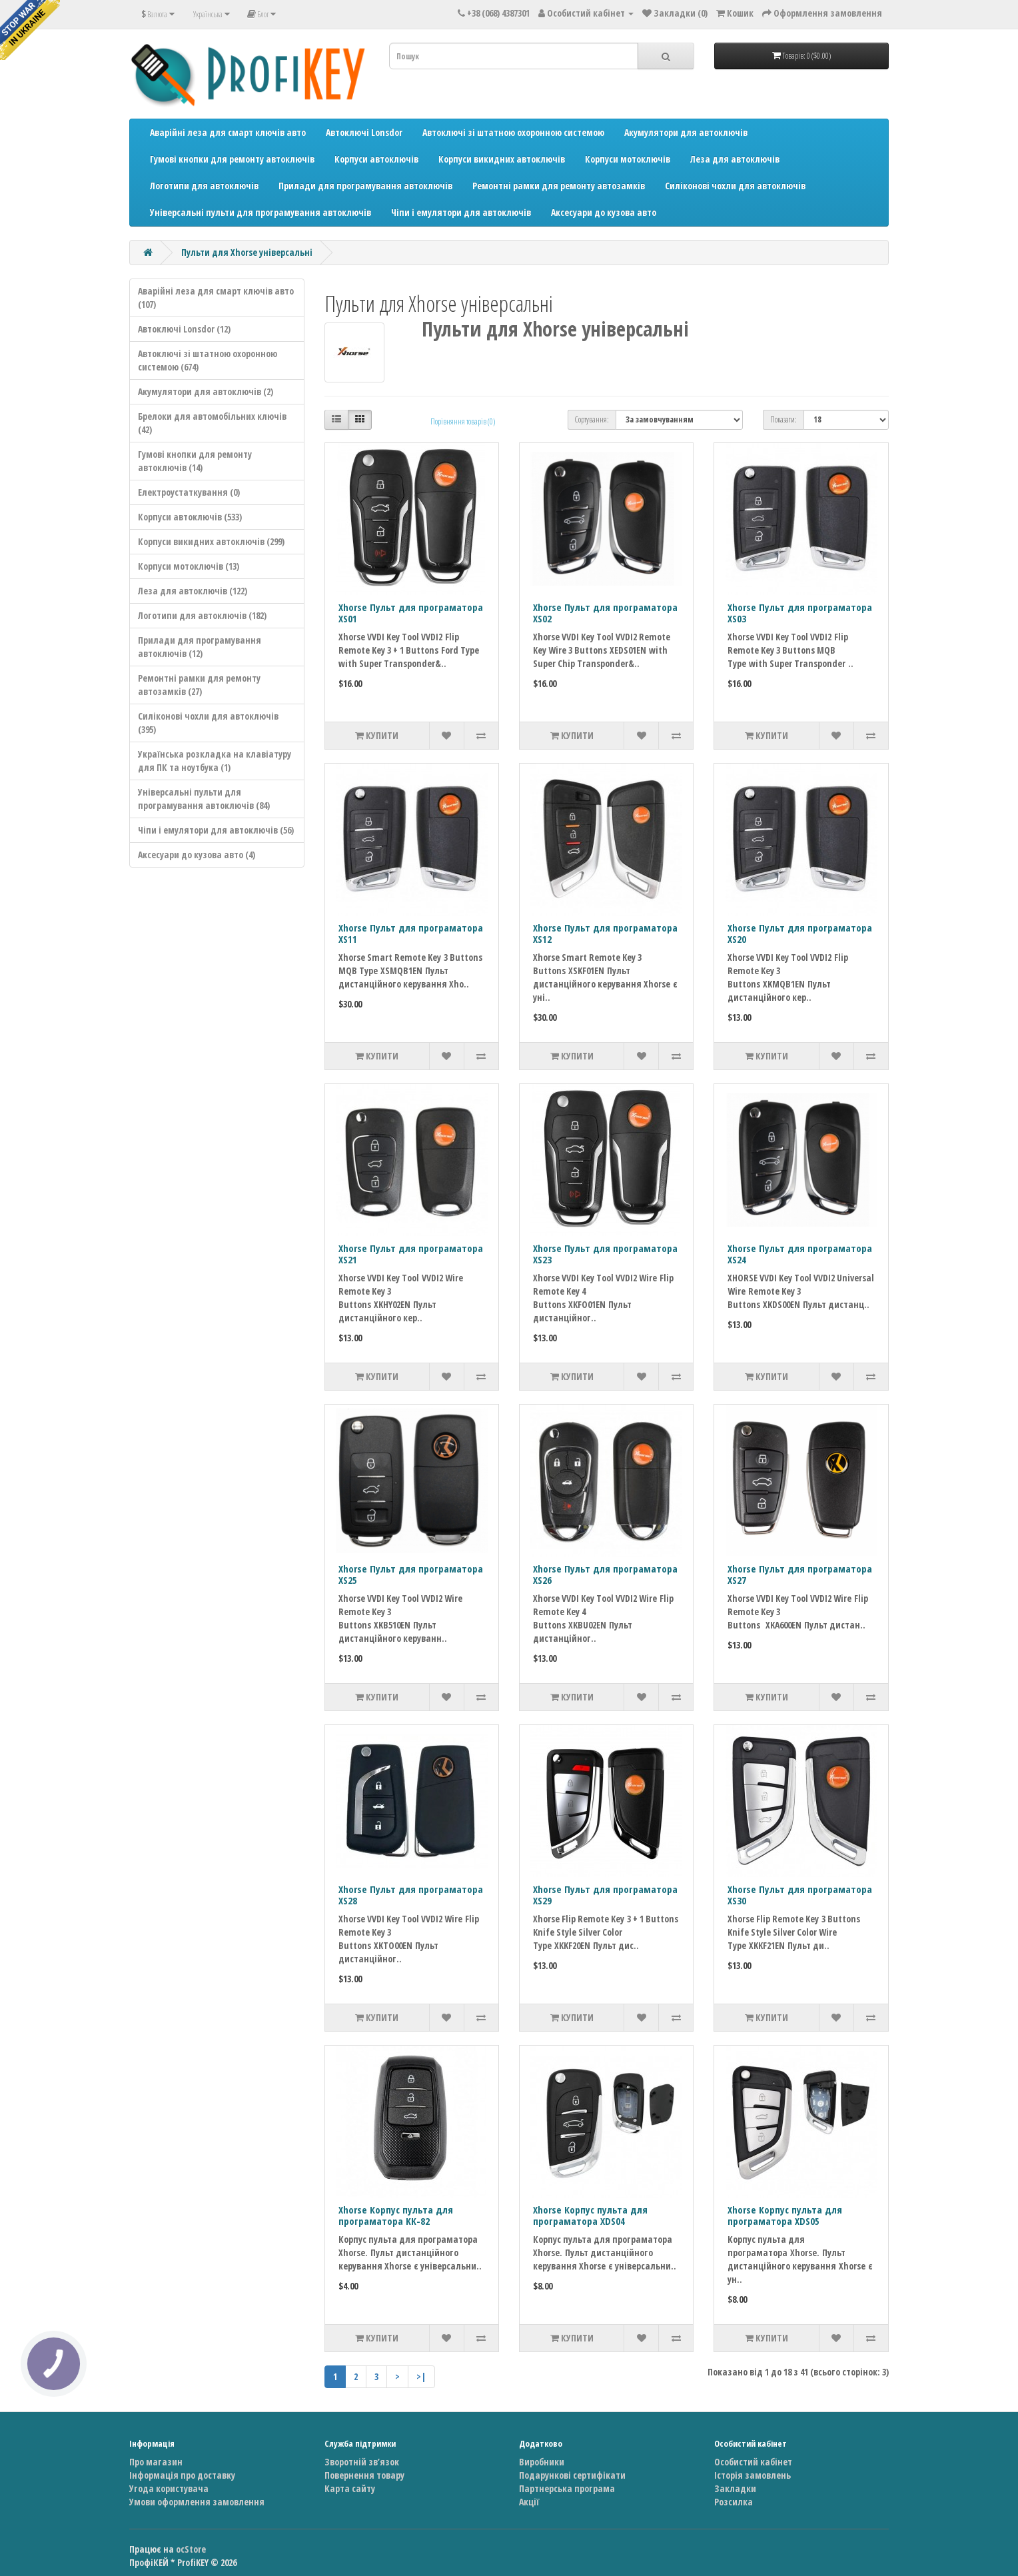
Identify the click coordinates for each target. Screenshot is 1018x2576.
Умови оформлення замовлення (196, 2501)
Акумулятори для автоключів (686, 132)
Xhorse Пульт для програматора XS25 (410, 1574)
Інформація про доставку (182, 2475)
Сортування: (592, 419)
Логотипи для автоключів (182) (202, 615)
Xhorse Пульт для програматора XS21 (410, 1253)
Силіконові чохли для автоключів (735, 185)
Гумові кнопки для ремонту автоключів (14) (195, 461)
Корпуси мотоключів (627, 159)
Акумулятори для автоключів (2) (205, 391)
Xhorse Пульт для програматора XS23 (605, 1253)
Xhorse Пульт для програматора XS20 (800, 933)
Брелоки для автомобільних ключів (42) (212, 423)
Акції (529, 2501)
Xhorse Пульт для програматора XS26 (605, 1574)
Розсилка (733, 2501)
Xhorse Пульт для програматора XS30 (800, 1894)
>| (421, 2376)
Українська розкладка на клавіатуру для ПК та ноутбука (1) (214, 761)
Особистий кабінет (753, 2461)
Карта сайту (349, 2488)
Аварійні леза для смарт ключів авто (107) (216, 298)
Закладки (735, 2488)
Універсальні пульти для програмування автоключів (260, 212)
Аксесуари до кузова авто (603, 212)
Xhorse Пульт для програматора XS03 (800, 612)
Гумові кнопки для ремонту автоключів (232, 159)
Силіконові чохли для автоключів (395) (208, 723)
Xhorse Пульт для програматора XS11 (410, 933)
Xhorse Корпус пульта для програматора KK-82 (395, 2215)
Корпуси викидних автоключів (501, 159)
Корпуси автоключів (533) (190, 516)
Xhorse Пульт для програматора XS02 (605, 612)
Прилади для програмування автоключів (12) (199, 647)
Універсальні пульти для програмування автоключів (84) (204, 799)
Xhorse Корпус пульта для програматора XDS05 (785, 2215)
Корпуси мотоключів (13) (188, 566)
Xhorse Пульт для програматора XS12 (605, 933)
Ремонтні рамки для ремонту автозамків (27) (199, 685)
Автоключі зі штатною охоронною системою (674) (207, 360)
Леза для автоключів (734, 159)
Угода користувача (169, 2488)
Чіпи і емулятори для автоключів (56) (216, 830)
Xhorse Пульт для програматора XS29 (605, 1894)
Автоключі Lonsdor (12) (184, 328)
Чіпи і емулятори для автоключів (461, 212)
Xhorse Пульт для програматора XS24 (800, 1253)
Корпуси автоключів (376, 159)
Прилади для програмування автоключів (365, 185)
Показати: (783, 419)
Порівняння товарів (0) (462, 421)
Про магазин (156, 2461)
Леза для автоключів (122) (192, 590)
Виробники (541, 2461)
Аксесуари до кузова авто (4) (196, 854)
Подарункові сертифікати (572, 2475)
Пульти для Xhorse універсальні (246, 252)
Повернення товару (364, 2475)
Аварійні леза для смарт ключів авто (228, 132)
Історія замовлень (752, 2475)
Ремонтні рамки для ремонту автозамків (558, 185)
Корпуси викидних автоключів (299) (211, 541)
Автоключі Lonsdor (364, 132)
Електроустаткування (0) (189, 492)
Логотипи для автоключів (204, 185)
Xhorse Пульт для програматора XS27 (800, 1574)
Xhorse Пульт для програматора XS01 (410, 612)
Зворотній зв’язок (361, 2461)
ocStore (191, 2549)
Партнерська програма (567, 2488)
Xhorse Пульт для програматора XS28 (410, 1894)
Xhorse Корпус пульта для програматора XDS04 (590, 2215)
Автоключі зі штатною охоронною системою (513, 132)
